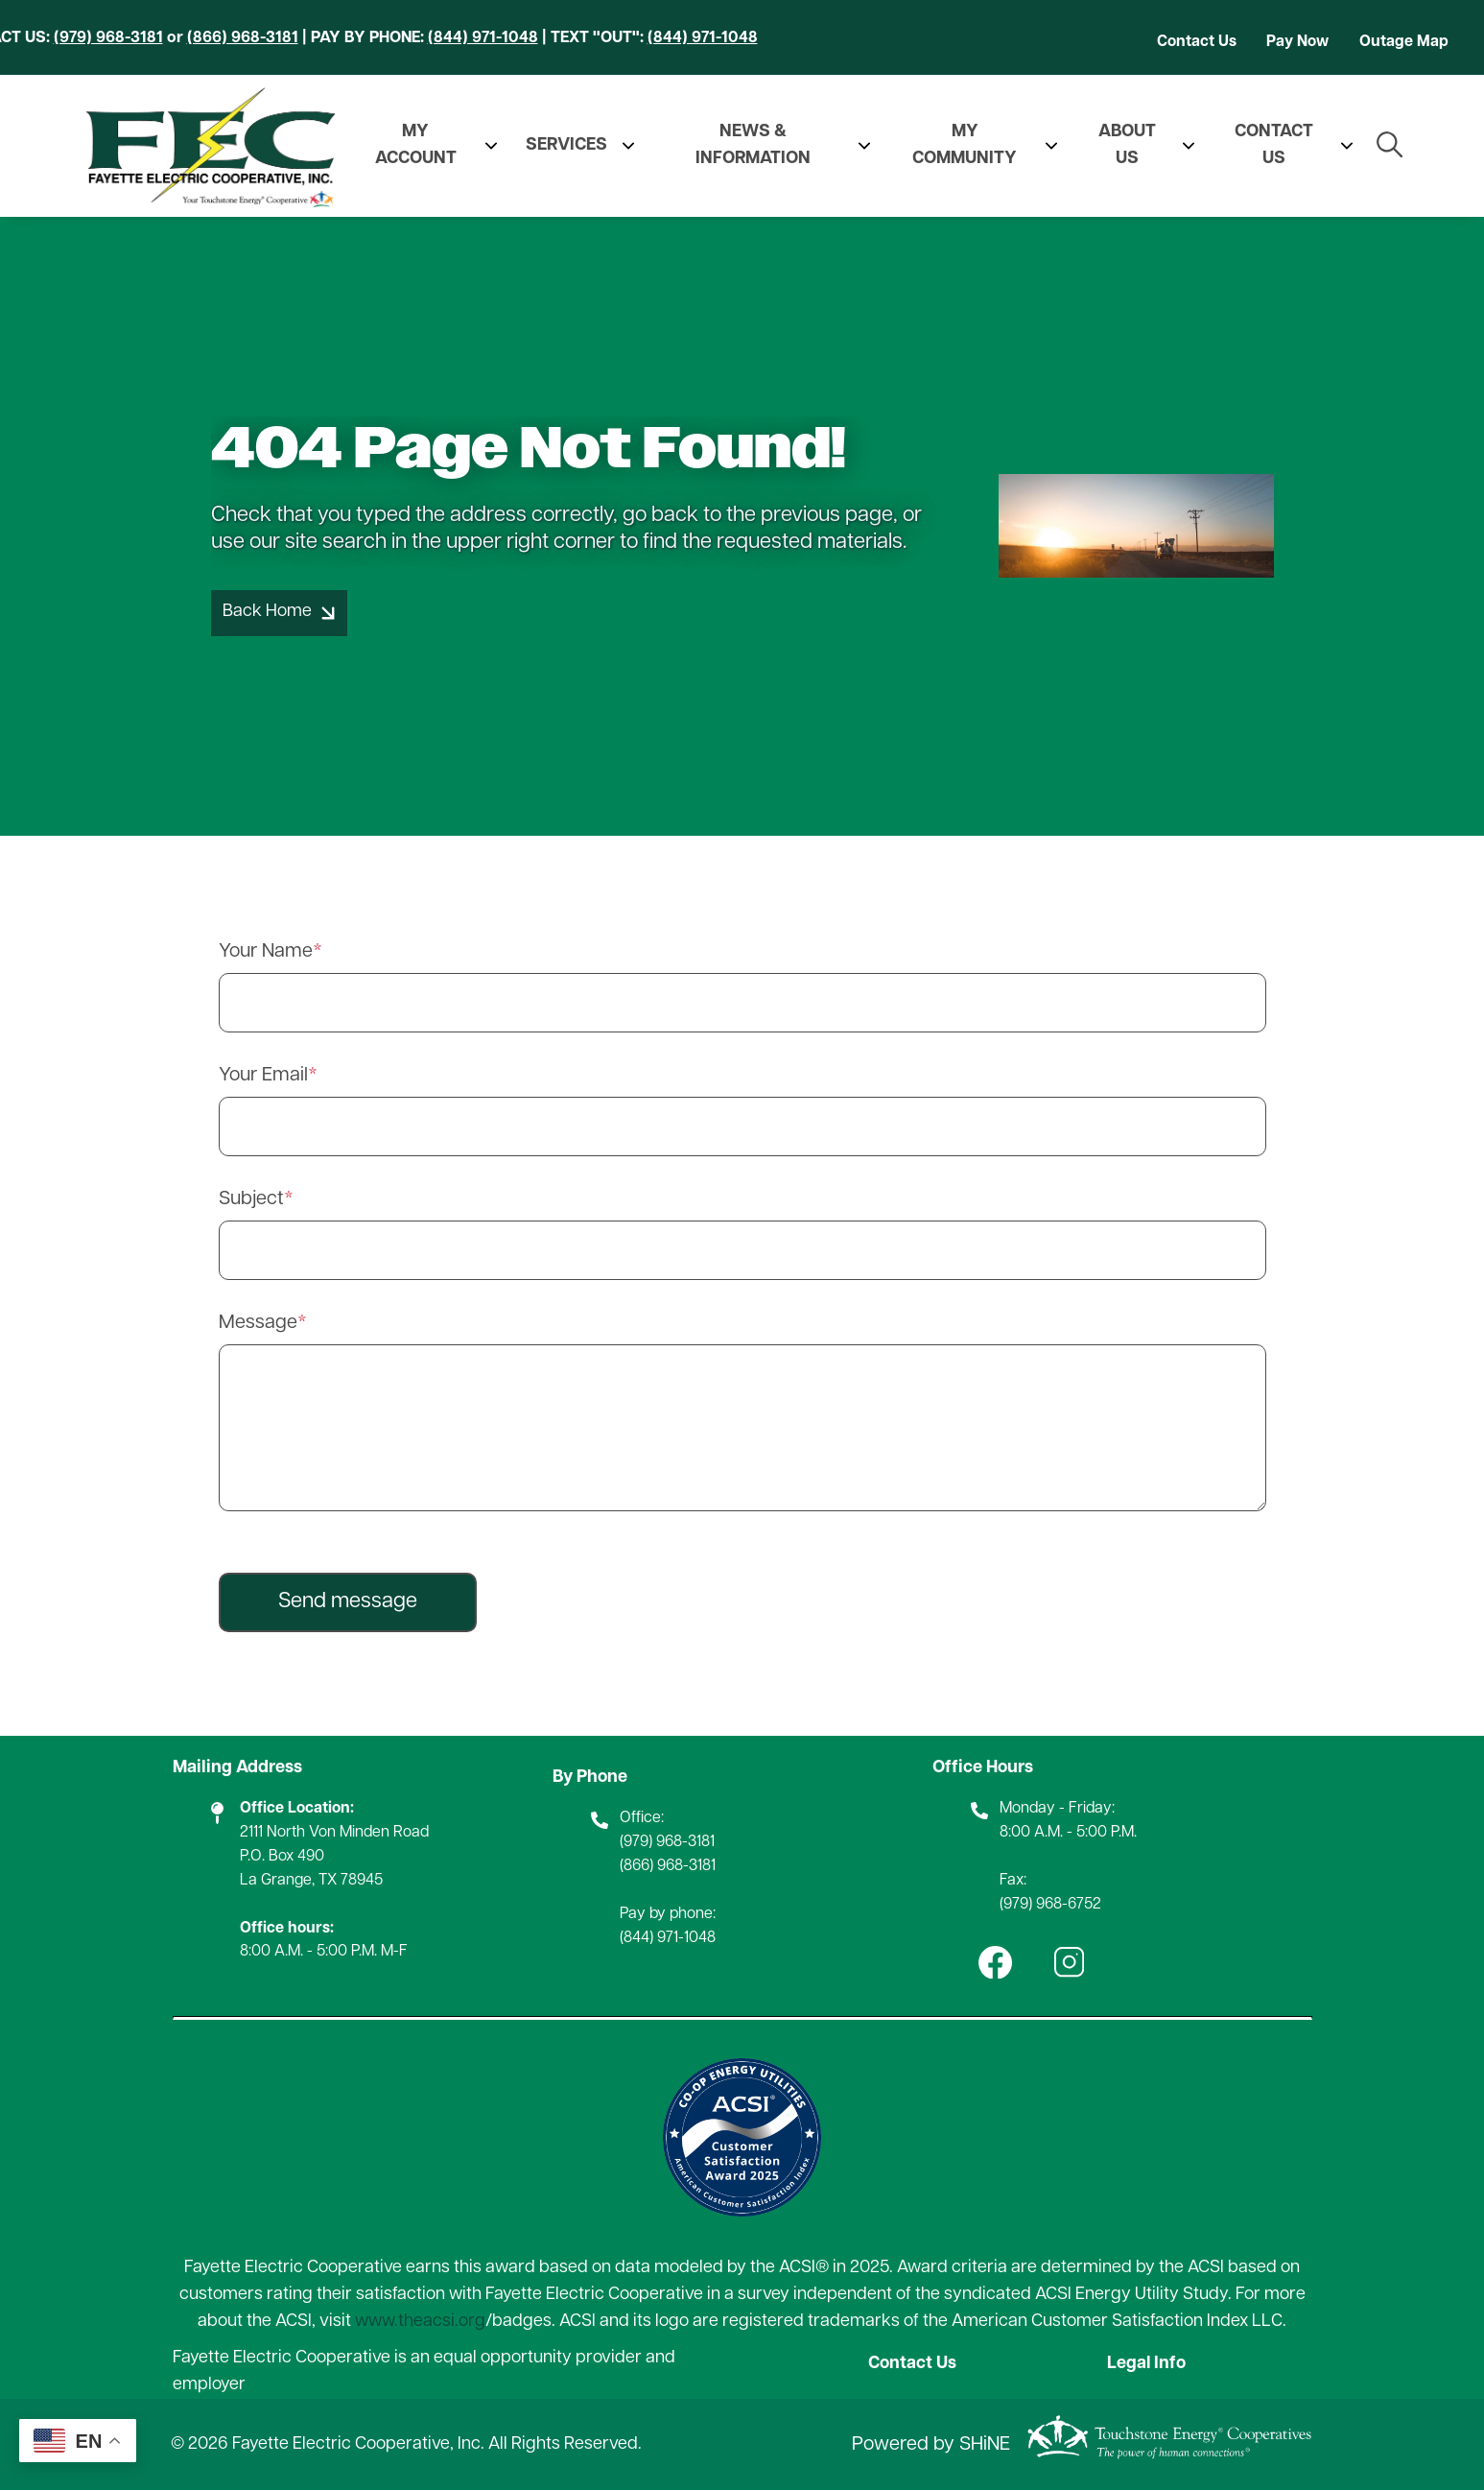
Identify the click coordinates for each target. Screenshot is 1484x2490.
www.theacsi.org (420, 2321)
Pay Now (1297, 42)
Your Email (263, 1075)
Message (258, 1323)
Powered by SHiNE (931, 2444)
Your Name (266, 951)
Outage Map (1404, 42)
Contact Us (1197, 42)
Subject (251, 1199)
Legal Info (1147, 2364)
